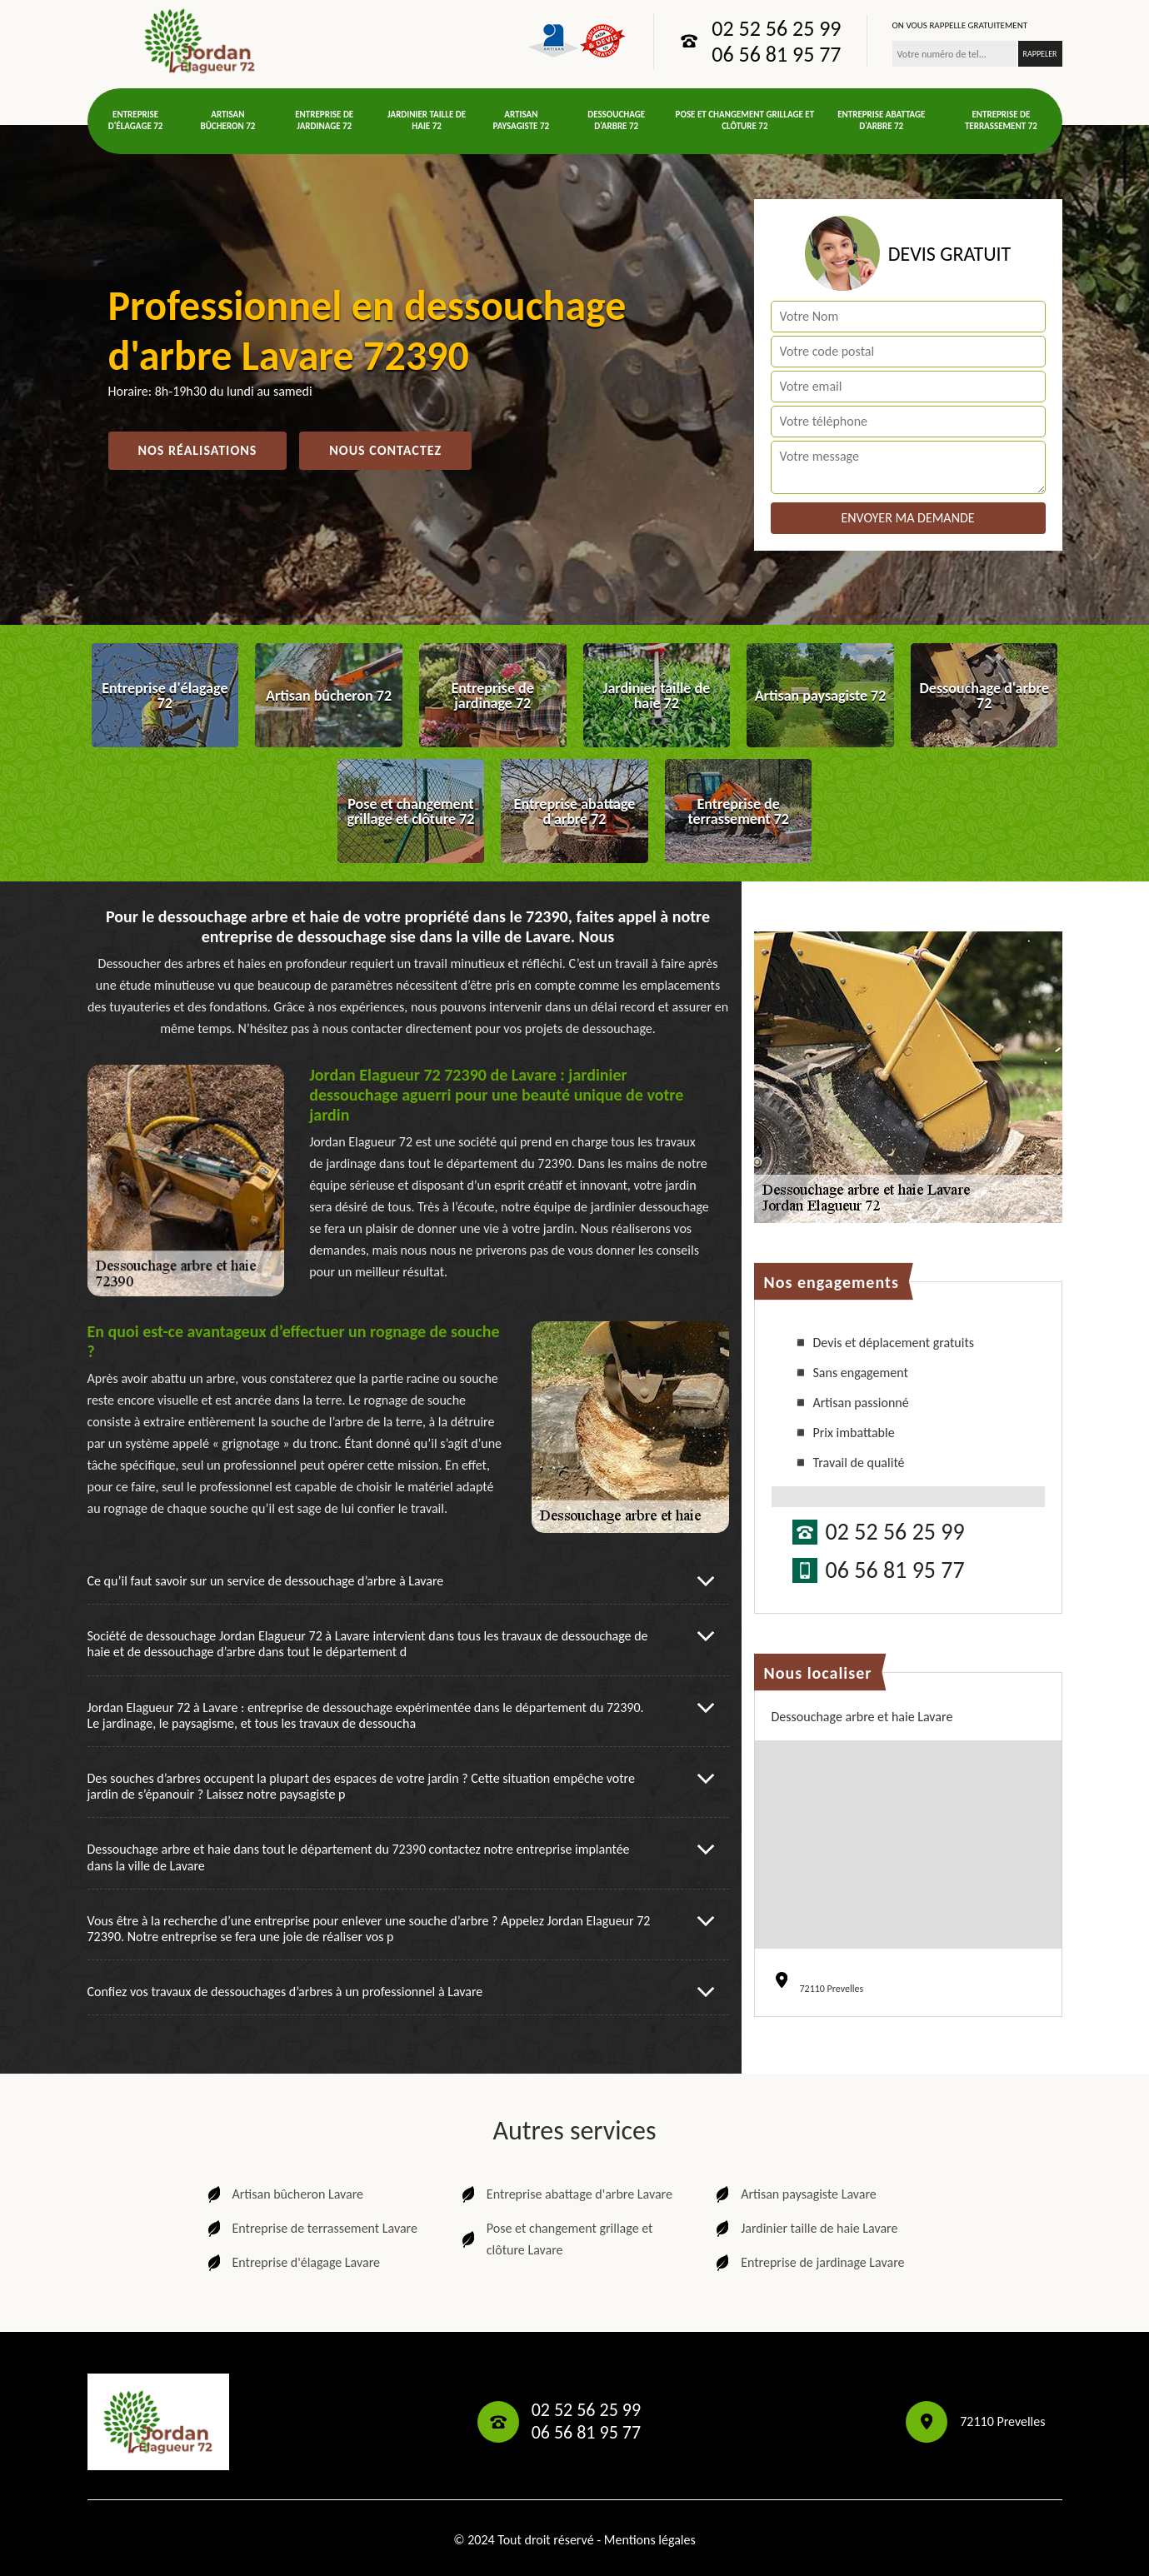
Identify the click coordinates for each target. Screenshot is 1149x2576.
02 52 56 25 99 (776, 28)
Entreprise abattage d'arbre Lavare (565, 2194)
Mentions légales (650, 2540)
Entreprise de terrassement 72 (1001, 120)
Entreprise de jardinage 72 (324, 120)
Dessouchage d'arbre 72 (616, 120)
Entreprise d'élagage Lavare (292, 2263)
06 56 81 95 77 (776, 54)
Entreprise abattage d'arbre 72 (881, 120)
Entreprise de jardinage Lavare (808, 2263)
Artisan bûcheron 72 (227, 120)
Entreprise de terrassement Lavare (310, 2229)
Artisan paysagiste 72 (521, 120)
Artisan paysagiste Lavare (794, 2194)
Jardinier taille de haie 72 (426, 120)
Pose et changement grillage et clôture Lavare (555, 2239)
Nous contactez (385, 450)
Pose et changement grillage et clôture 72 (745, 120)
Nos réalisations (197, 450)
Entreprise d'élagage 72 (135, 120)
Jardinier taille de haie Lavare (804, 2229)
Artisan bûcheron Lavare (284, 2194)
